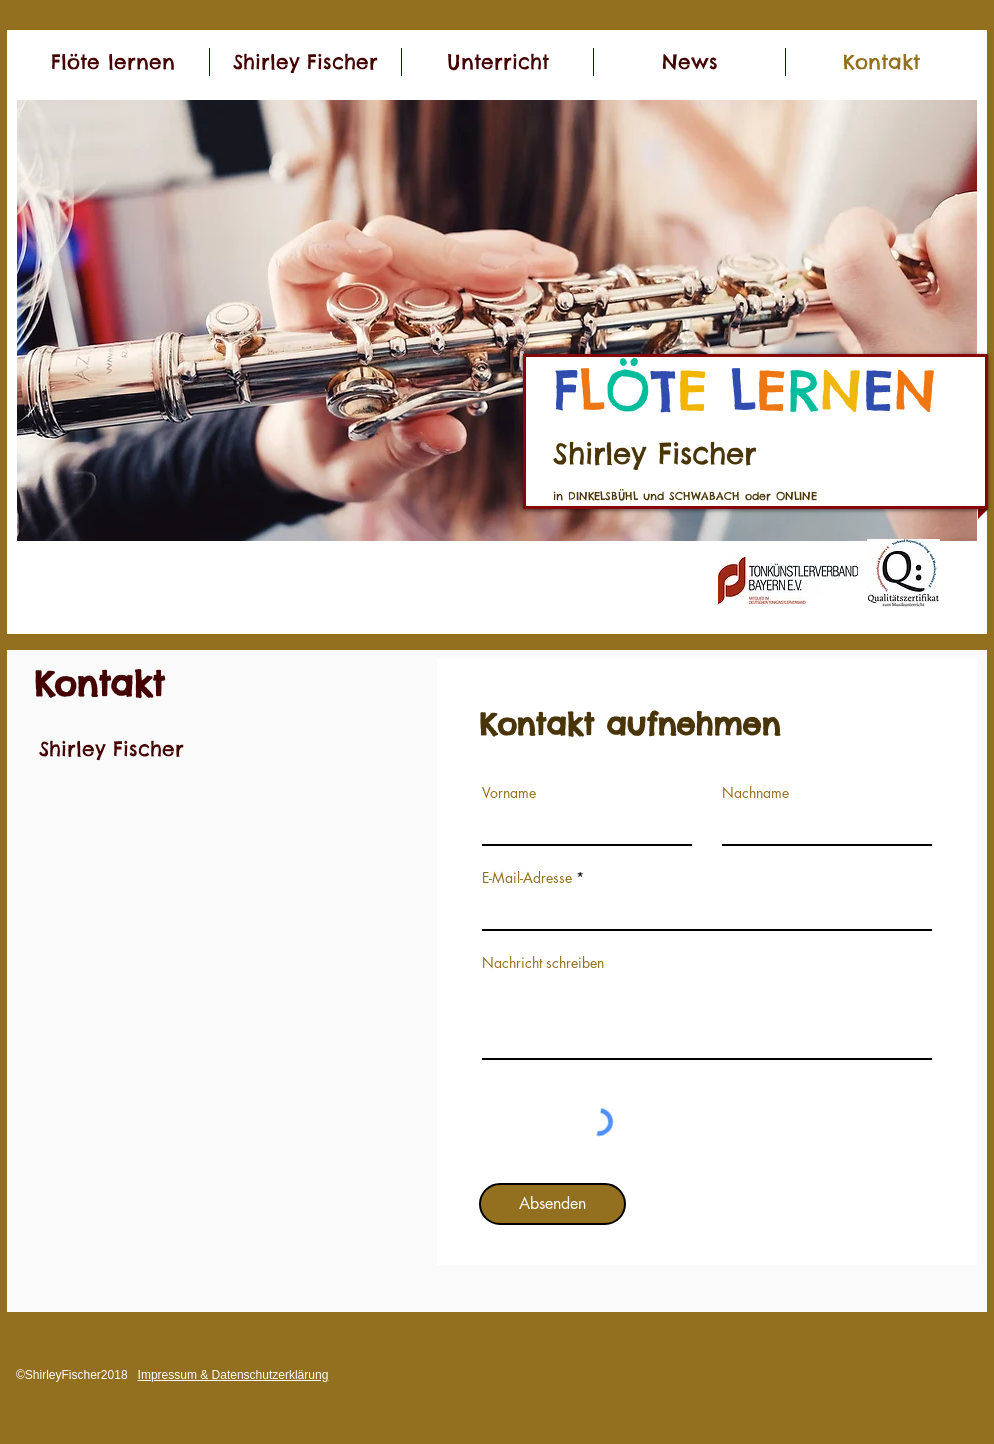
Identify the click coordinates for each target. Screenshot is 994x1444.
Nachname (755, 793)
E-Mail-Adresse (527, 878)
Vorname (509, 793)
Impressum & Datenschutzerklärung (233, 1375)
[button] (497, 320)
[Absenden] (552, 1204)
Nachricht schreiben (543, 963)
